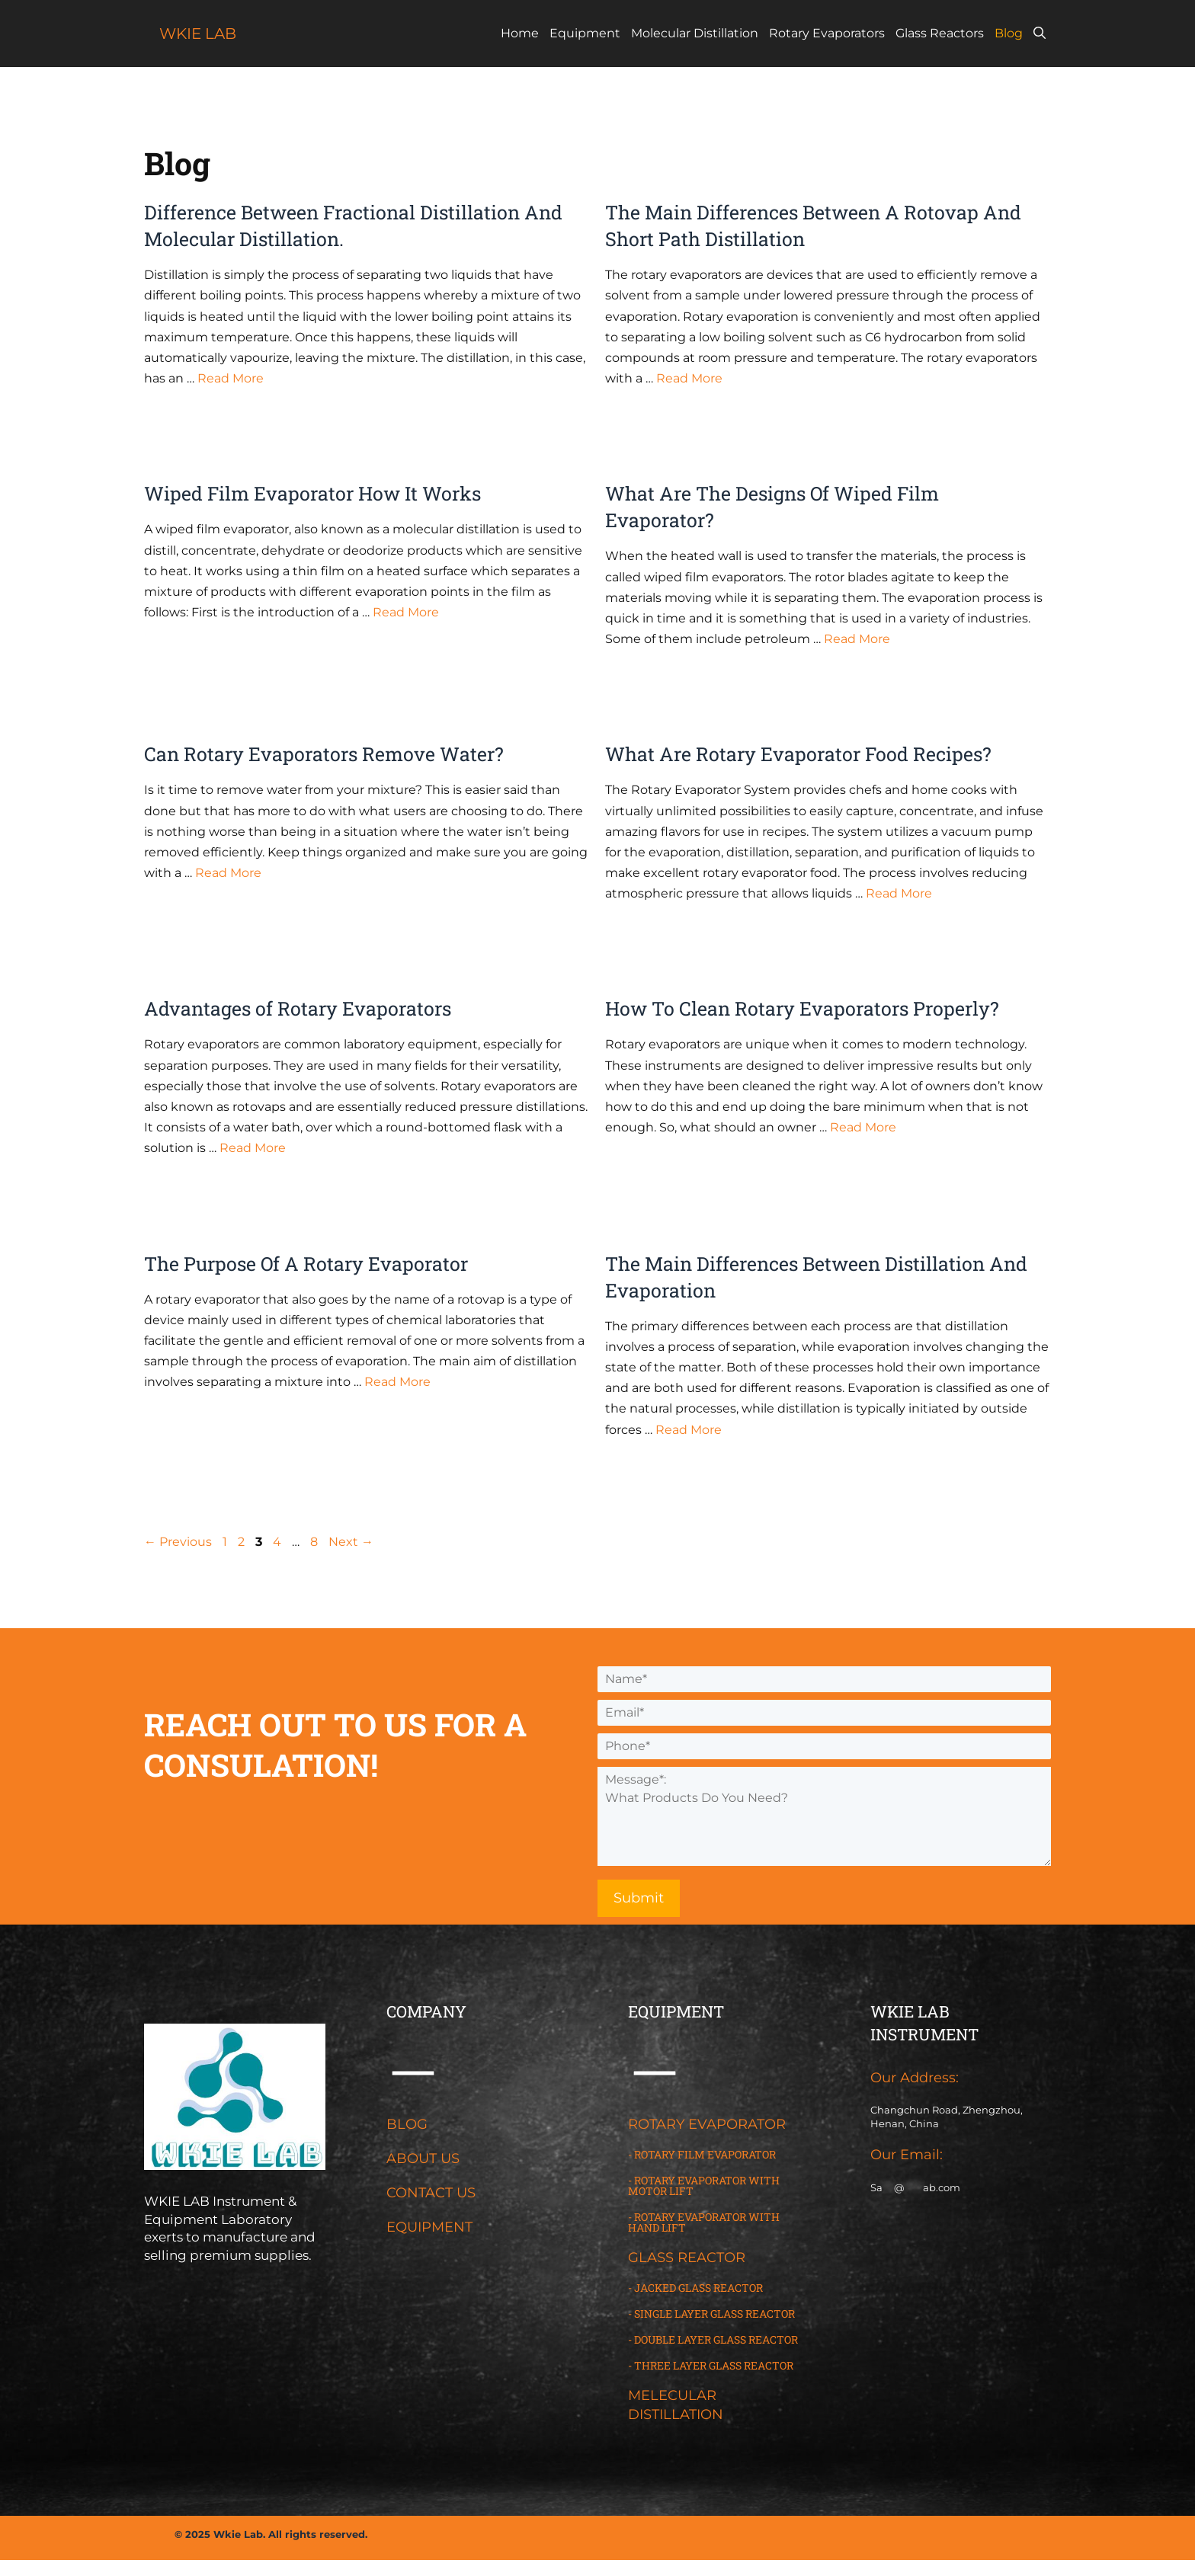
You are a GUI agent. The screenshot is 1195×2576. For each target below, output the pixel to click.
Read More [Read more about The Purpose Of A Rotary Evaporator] (397, 1381)
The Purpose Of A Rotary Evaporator (306, 1263)
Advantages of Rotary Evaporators (297, 1008)
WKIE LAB (197, 33)
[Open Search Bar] (1039, 33)
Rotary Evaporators (827, 33)
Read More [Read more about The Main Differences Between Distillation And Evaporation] (688, 1429)
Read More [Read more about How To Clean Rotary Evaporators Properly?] (863, 1127)
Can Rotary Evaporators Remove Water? (324, 753)
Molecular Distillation (694, 33)
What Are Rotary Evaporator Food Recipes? (798, 753)
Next (350, 1541)
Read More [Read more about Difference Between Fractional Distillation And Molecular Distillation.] (230, 378)
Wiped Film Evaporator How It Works (312, 493)
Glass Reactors (939, 33)
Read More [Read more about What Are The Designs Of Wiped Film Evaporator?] (857, 639)
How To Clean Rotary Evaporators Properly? (802, 1008)
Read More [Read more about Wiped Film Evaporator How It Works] (406, 612)
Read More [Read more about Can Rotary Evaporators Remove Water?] (228, 873)
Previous (178, 1541)
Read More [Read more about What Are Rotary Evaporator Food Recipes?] (899, 893)
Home (520, 33)
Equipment (584, 33)
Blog (1009, 33)
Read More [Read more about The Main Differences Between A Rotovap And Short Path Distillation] (689, 378)
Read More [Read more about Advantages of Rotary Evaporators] (252, 1148)
